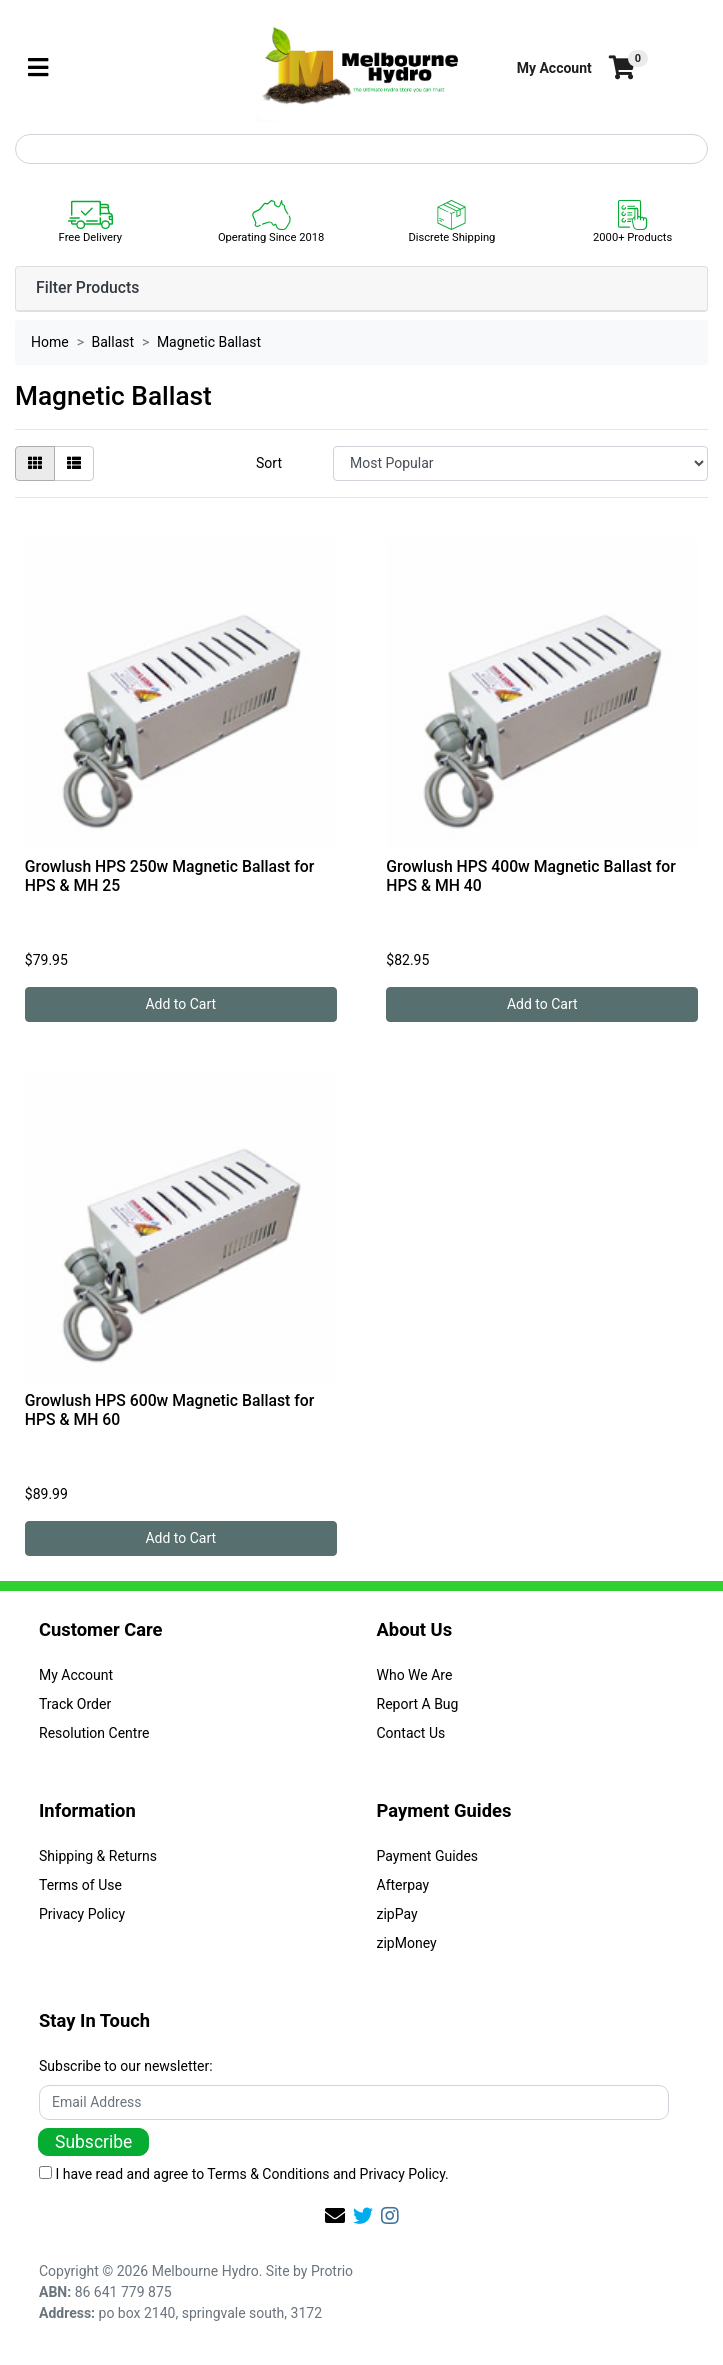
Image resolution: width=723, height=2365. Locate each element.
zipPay (397, 1914)
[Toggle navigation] (38, 68)
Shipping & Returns (98, 1856)
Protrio (332, 2271)
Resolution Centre (94, 1733)
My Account (76, 1675)
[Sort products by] (520, 463)
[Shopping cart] (620, 68)
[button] (554, 68)
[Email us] (335, 2216)
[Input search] (361, 149)
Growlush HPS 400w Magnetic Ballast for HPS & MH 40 (530, 876)
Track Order (75, 1704)
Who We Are (415, 1675)
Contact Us (411, 1733)
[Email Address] (354, 2102)
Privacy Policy (82, 1914)
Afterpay (403, 1885)
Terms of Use (80, 1885)
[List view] (74, 463)
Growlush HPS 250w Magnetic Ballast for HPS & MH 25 (169, 876)
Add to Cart (180, 1004)
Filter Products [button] (87, 288)
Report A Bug (418, 1704)
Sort (269, 463)
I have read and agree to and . (244, 2174)
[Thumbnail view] (35, 463)
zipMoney (407, 1943)
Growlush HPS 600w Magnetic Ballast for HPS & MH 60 (169, 1410)
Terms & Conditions (268, 2174)
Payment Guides (428, 1856)
